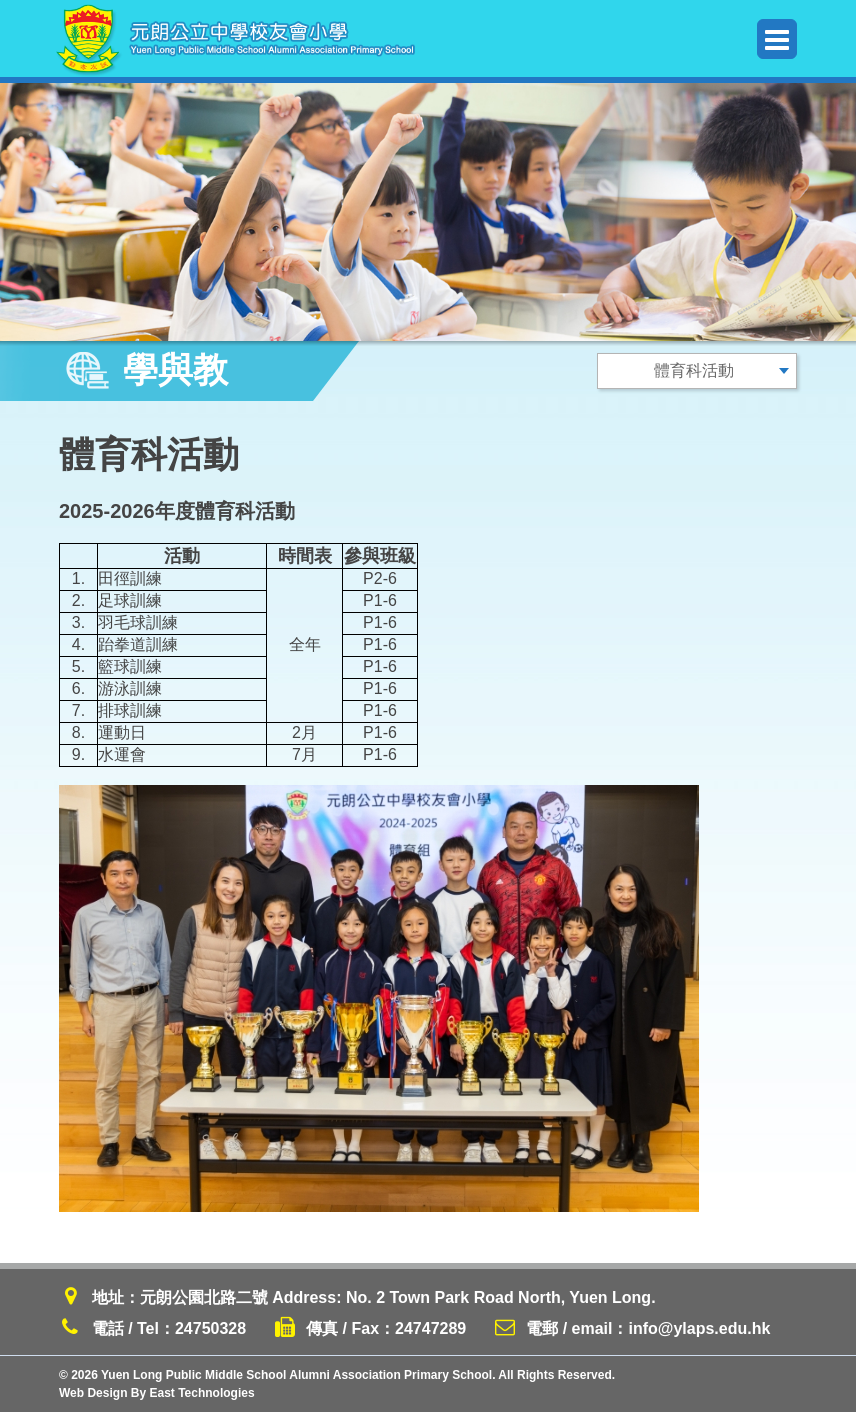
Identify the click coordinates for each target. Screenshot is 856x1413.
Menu (777, 39)
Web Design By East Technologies (157, 1394)
